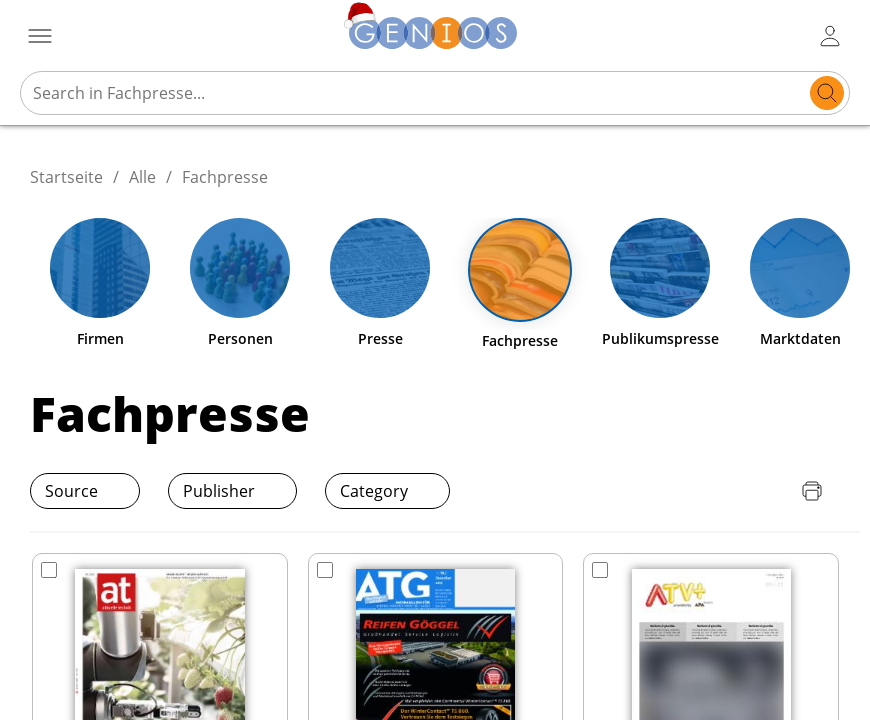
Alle (142, 177)
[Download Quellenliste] (772, 491)
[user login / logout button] (830, 36)
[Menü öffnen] (40, 36)
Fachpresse (225, 177)
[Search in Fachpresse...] (415, 93)
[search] (827, 93)
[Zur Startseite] (433, 35)
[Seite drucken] (812, 491)
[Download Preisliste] (732, 491)
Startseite (66, 177)
